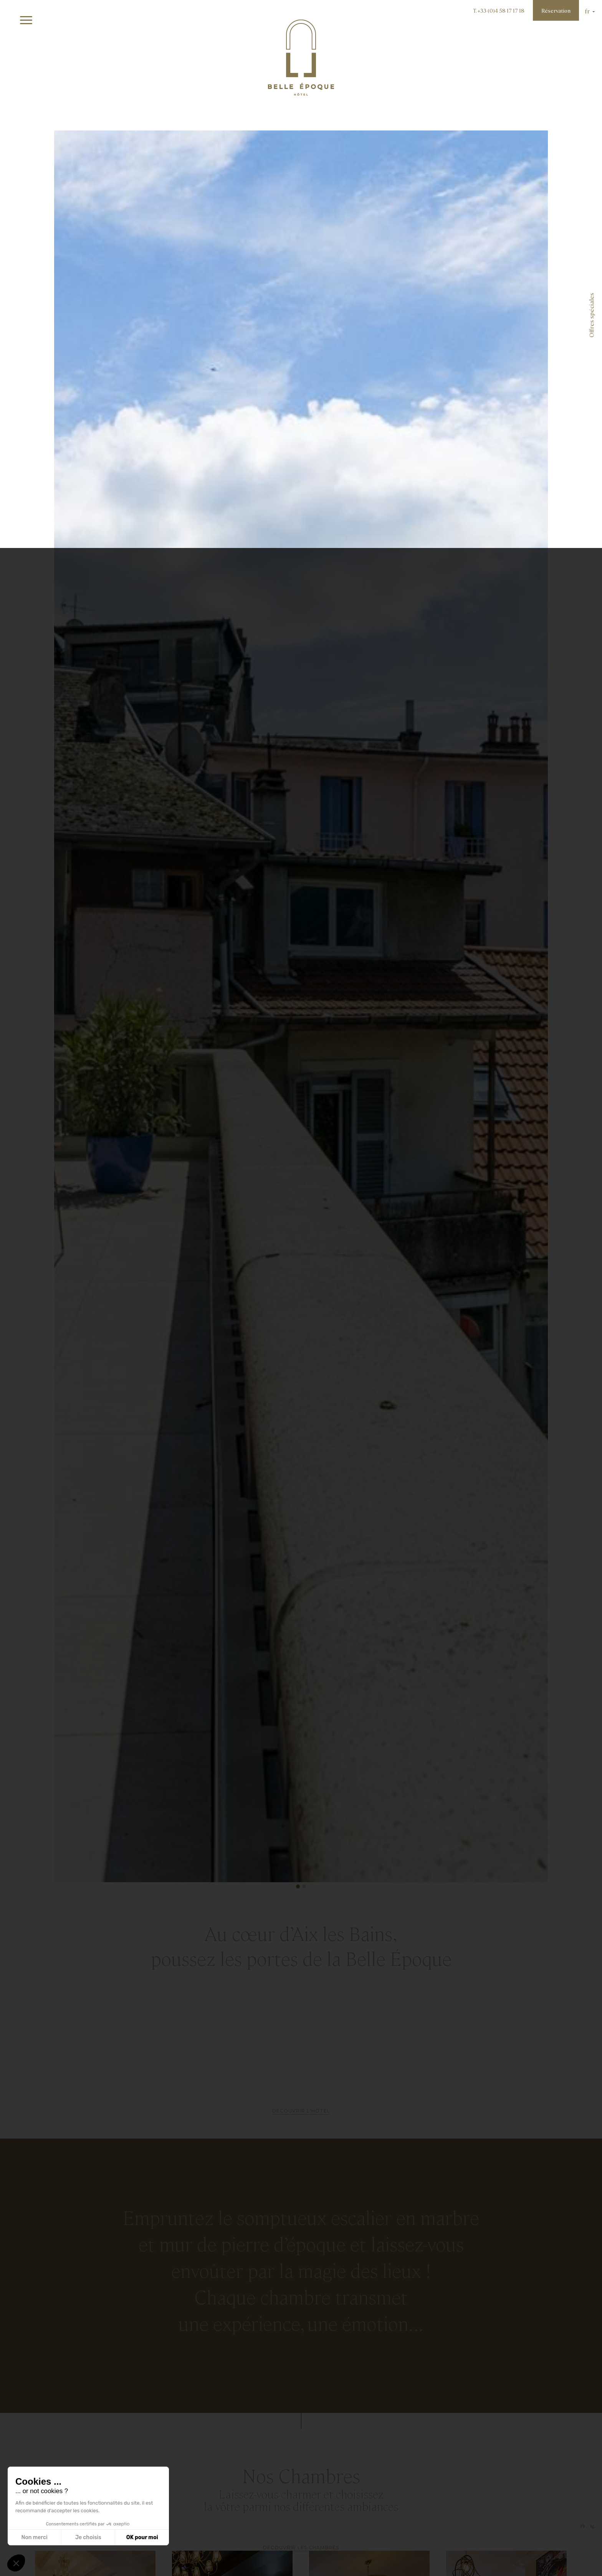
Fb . (583, 2546)
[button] (298, 1886)
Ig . (593, 2546)
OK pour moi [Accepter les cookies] (142, 2537)
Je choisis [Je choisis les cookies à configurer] (88, 2537)
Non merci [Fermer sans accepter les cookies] (34, 2537)
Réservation (556, 10)
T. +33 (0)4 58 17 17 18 (498, 10)
